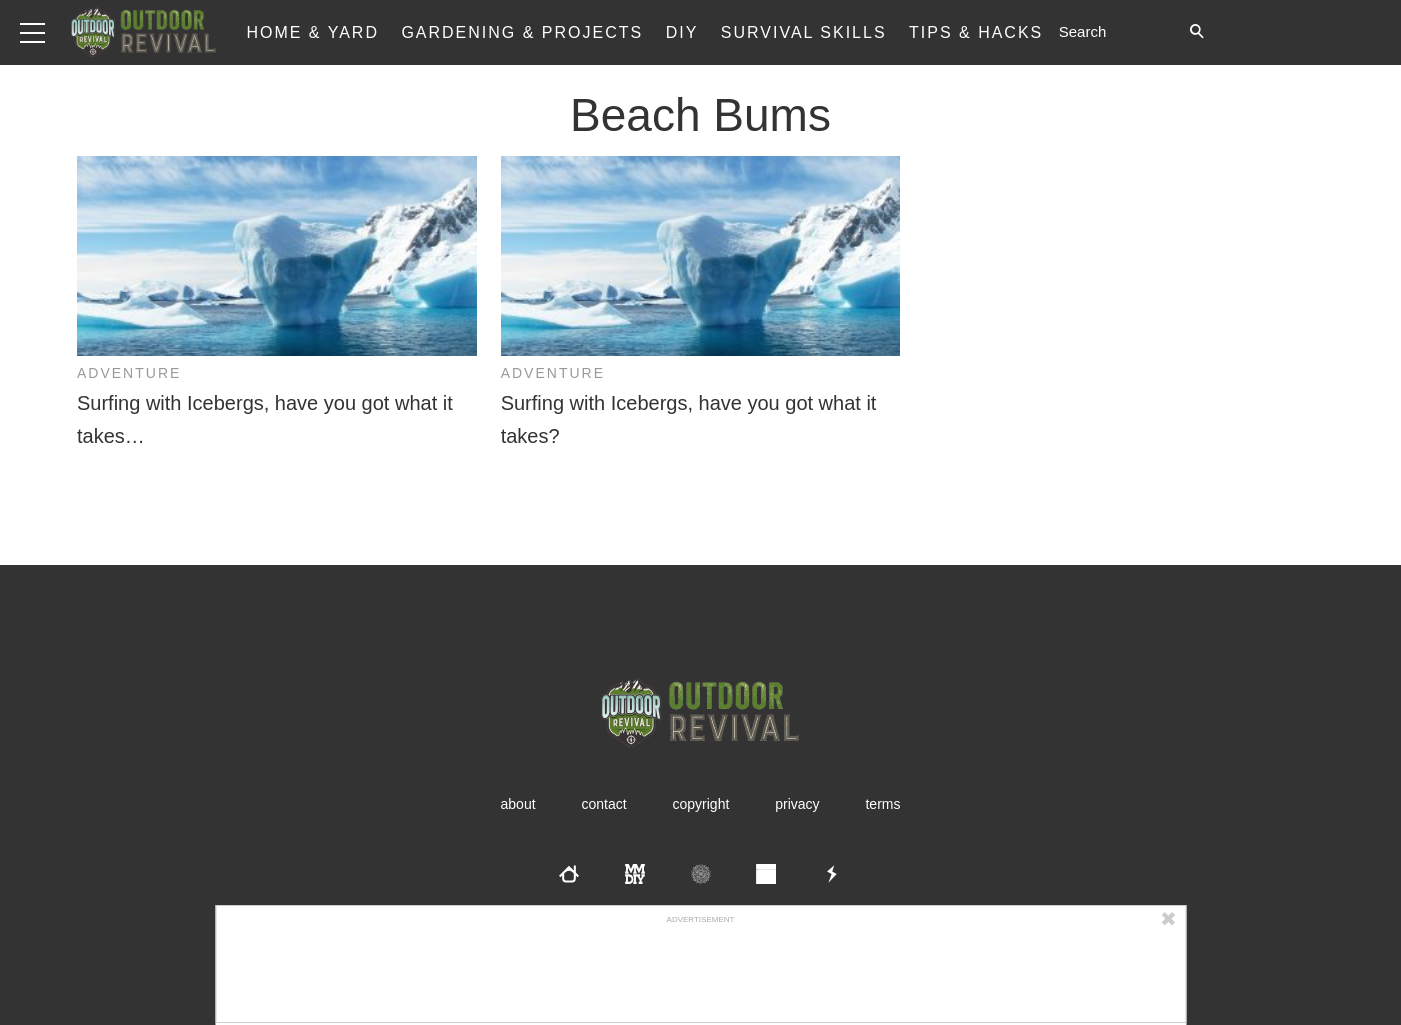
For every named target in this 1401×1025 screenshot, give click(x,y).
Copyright (701, 804)
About (518, 804)
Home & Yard (312, 32)
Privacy (797, 804)
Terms (882, 804)
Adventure (129, 373)
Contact (603, 804)
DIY (682, 32)
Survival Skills (804, 32)
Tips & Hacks (976, 32)
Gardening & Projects (522, 32)
